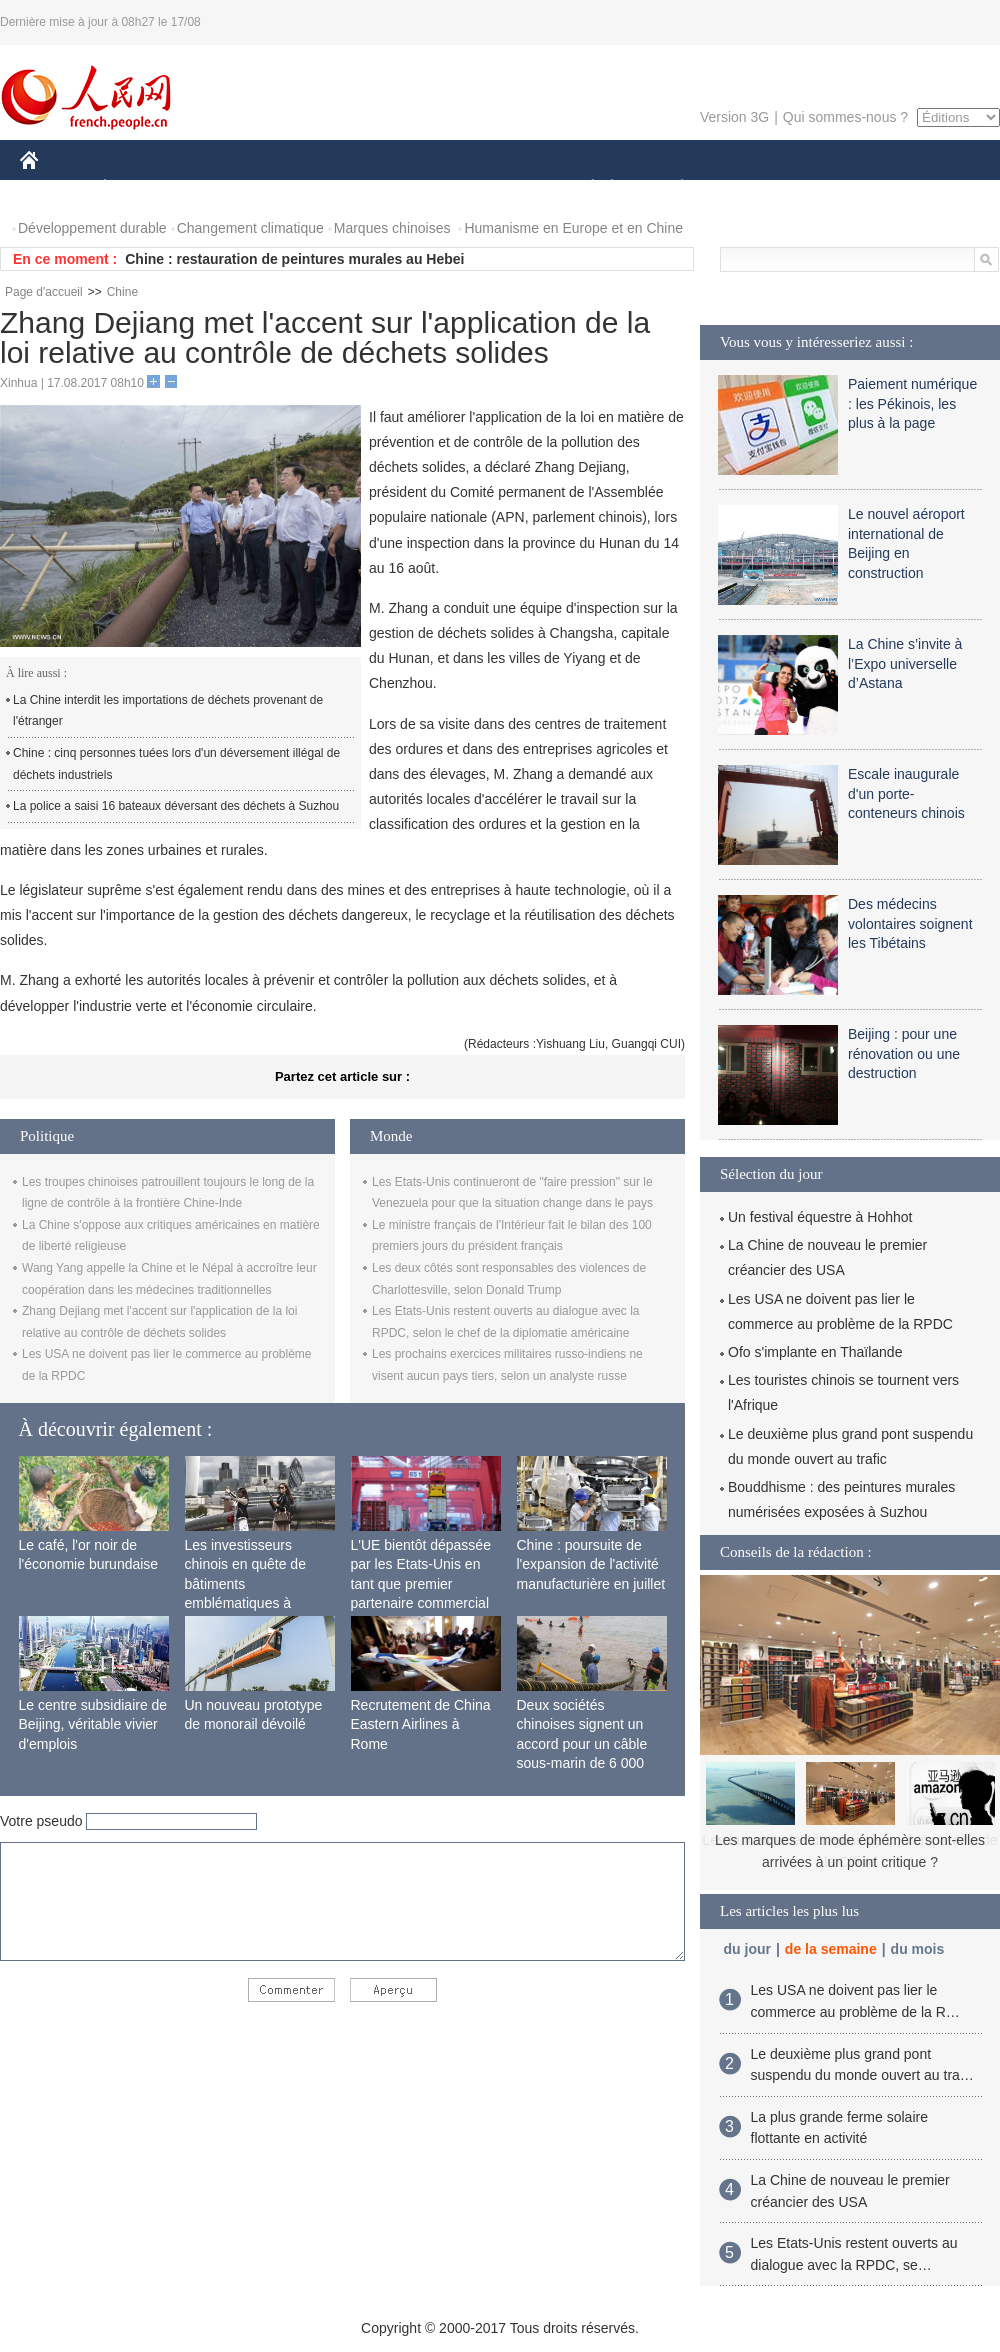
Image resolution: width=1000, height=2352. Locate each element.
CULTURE (494, 188)
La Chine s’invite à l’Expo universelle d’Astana (905, 663)
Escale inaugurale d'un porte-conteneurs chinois (906, 793)
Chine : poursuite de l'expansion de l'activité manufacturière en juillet (591, 1564)
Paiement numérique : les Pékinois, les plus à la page (912, 403)
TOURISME (837, 188)
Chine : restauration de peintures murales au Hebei (294, 259)
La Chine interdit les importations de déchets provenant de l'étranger (168, 711)
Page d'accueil (44, 292)
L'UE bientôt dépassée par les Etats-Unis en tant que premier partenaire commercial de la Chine (421, 1584)
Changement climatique (250, 228)
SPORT (751, 188)
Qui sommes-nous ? (845, 117)
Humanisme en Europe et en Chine (573, 228)
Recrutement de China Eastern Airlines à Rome (421, 1724)
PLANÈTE (671, 188)
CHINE (54, 188)
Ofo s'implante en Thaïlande (815, 1352)
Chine (122, 292)
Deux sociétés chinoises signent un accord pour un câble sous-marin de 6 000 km (582, 1744)
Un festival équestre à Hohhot (820, 1217)
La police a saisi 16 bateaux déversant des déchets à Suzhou (176, 806)
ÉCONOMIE (141, 188)
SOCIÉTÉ (583, 188)
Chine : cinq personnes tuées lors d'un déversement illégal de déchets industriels (176, 764)
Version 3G (734, 117)
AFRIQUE (316, 188)
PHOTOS (929, 188)
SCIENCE (404, 188)
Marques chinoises (392, 228)
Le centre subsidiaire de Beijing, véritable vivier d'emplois (93, 1724)
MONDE (232, 188)
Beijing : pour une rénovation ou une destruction (904, 1053)
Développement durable (92, 228)
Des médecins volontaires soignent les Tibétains (910, 923)
